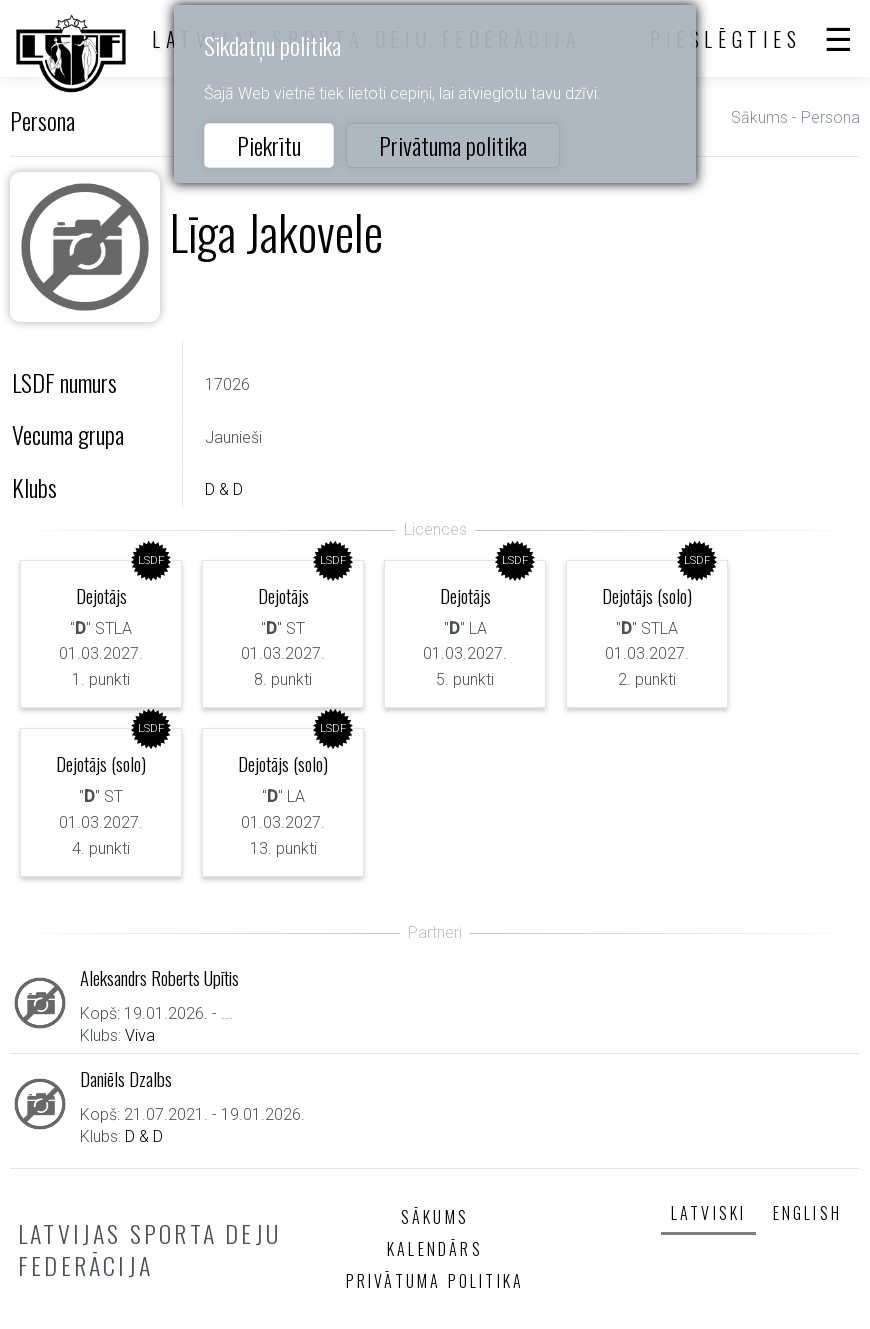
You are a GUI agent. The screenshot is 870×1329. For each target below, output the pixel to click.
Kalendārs (435, 1249)
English (807, 1213)
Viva (140, 1035)
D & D (224, 489)
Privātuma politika (453, 145)
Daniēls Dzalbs (126, 1078)
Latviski (709, 1213)
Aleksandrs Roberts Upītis (159, 977)
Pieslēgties (726, 39)
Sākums (759, 117)
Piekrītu (269, 145)
